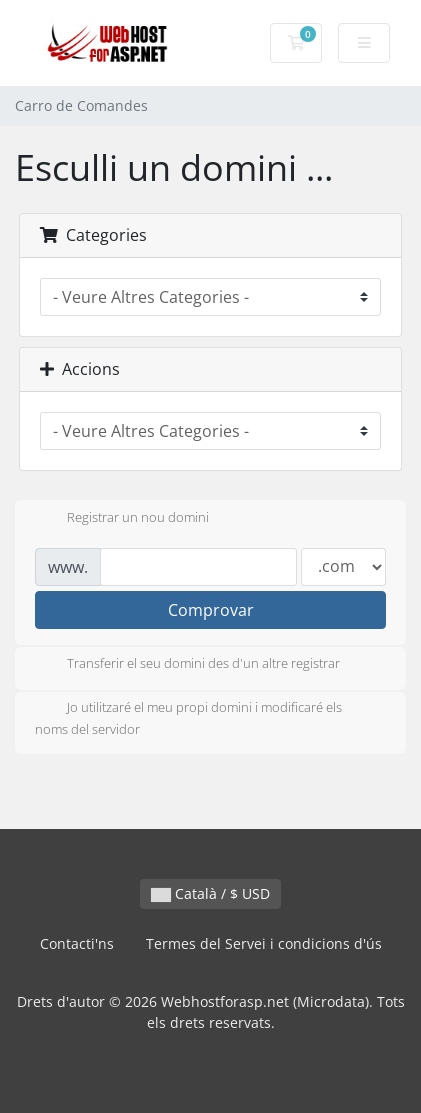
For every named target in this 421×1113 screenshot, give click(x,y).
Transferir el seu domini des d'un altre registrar (187, 665)
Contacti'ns (77, 943)
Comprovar (211, 610)
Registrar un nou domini (122, 519)
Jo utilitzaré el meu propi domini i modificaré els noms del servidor (188, 718)
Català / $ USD (210, 893)
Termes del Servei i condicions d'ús (264, 943)
